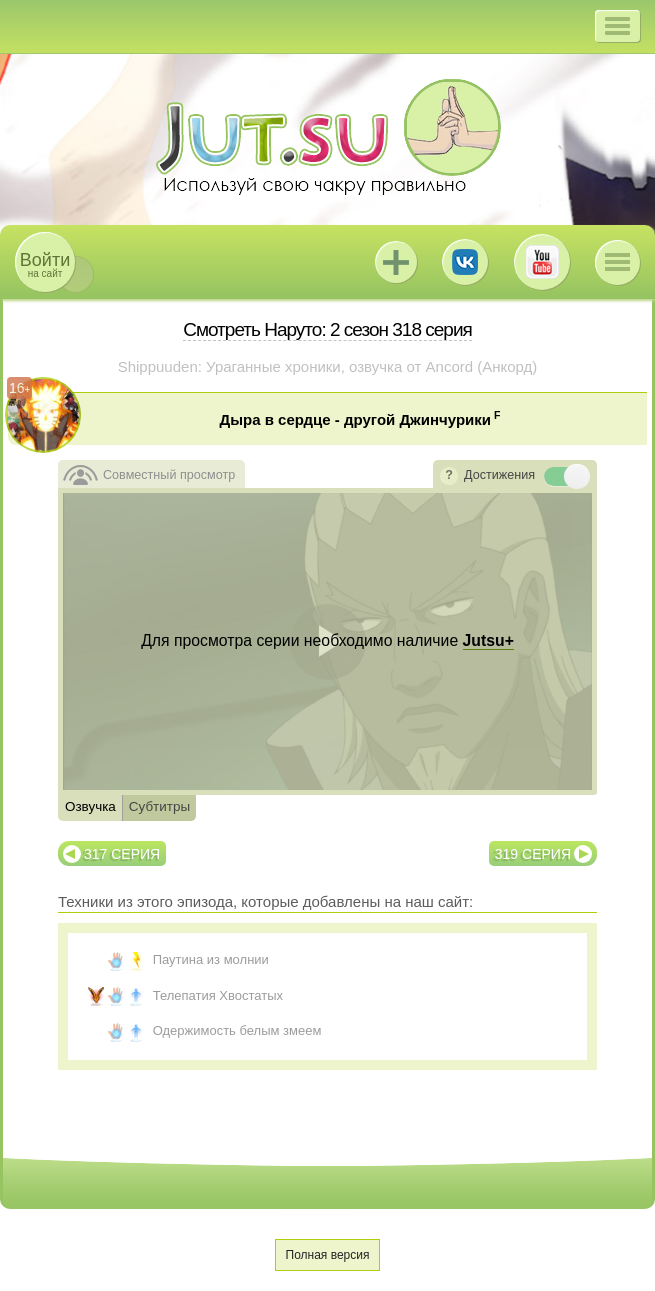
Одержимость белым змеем (237, 1030)
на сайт (45, 264)
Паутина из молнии (211, 959)
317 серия (122, 854)
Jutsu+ (396, 262)
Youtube (542, 262)
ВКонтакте (465, 262)
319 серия (533, 854)
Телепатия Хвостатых (218, 995)
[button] (617, 26)
